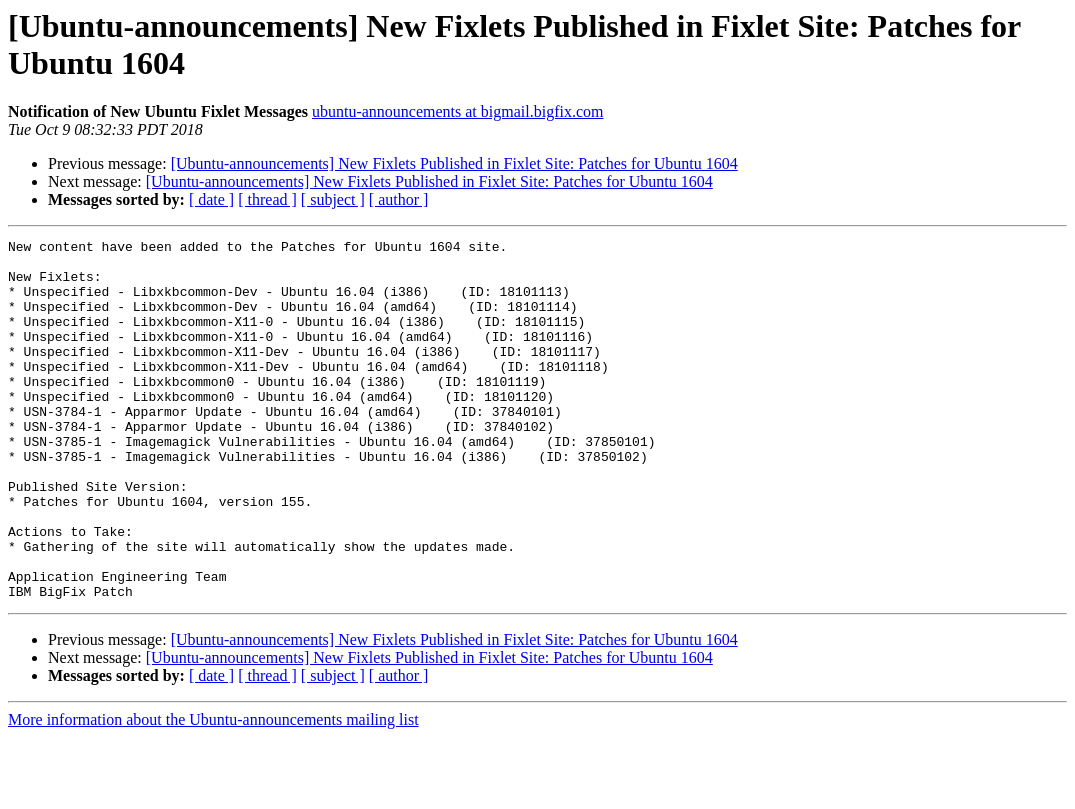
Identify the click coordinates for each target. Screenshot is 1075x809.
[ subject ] (333, 199)
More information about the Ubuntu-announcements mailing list (213, 791)
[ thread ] (267, 199)
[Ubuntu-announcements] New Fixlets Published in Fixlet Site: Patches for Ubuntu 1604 (454, 163)
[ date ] (211, 199)
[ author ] (399, 199)
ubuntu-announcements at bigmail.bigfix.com (458, 111)
